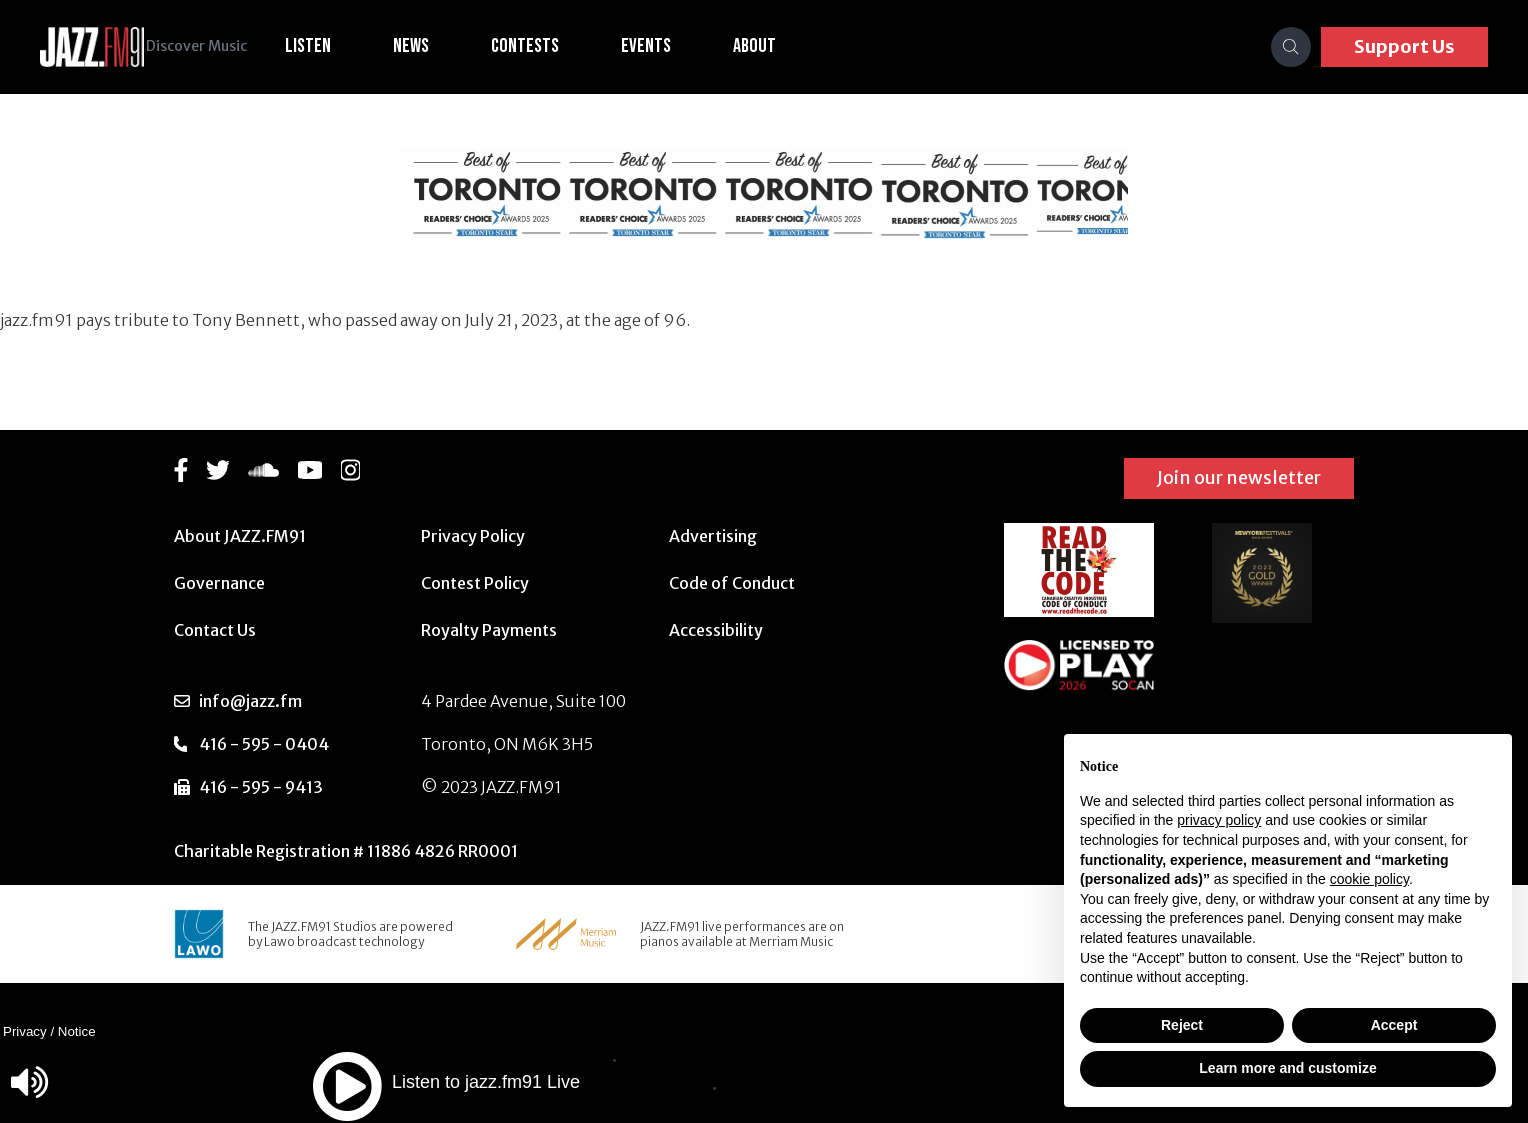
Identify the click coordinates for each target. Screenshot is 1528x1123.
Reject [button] (1182, 1025)
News (441, 46)
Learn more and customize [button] (1287, 1068)
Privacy (25, 1031)
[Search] (1291, 47)
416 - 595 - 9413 (261, 787)
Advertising (713, 536)
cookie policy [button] (1369, 879)
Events (676, 46)
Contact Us (215, 630)
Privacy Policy (473, 536)
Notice (77, 1031)
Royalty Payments (489, 630)
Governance (219, 583)
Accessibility (716, 630)
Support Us (1404, 46)
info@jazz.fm (250, 701)
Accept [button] (1394, 1025)
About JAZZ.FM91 (240, 536)
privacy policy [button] (1219, 820)
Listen (338, 46)
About (784, 46)
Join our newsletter (1239, 477)
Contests (555, 46)
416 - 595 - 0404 (264, 744)
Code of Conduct (732, 583)
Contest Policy (475, 583)
